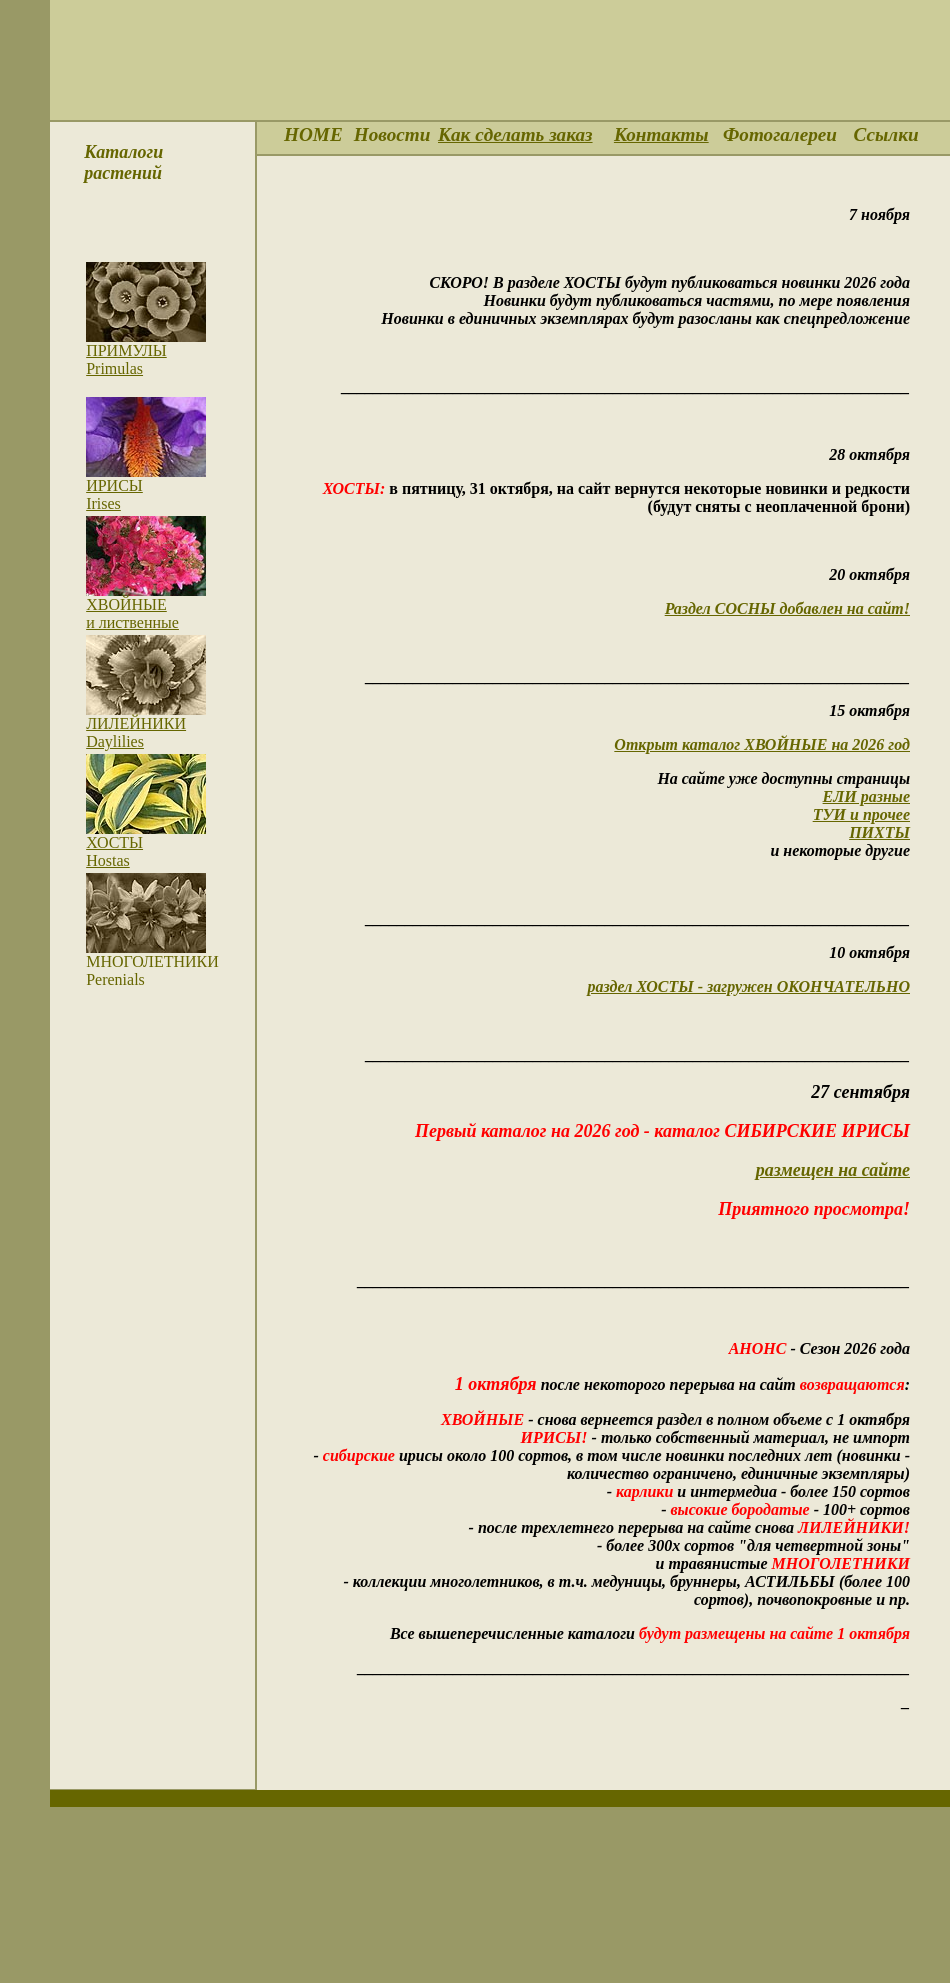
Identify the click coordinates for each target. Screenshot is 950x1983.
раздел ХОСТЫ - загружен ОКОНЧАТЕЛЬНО (749, 986)
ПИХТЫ (879, 832)
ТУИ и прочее (861, 814)
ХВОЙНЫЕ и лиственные (132, 613)
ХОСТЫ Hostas (114, 851)
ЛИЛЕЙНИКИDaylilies (136, 732)
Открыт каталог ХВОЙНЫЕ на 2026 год (762, 744)
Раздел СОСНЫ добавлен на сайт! (787, 608)
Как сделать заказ (515, 134)
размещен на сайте (833, 1170)
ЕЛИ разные (866, 796)
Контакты (661, 134)
